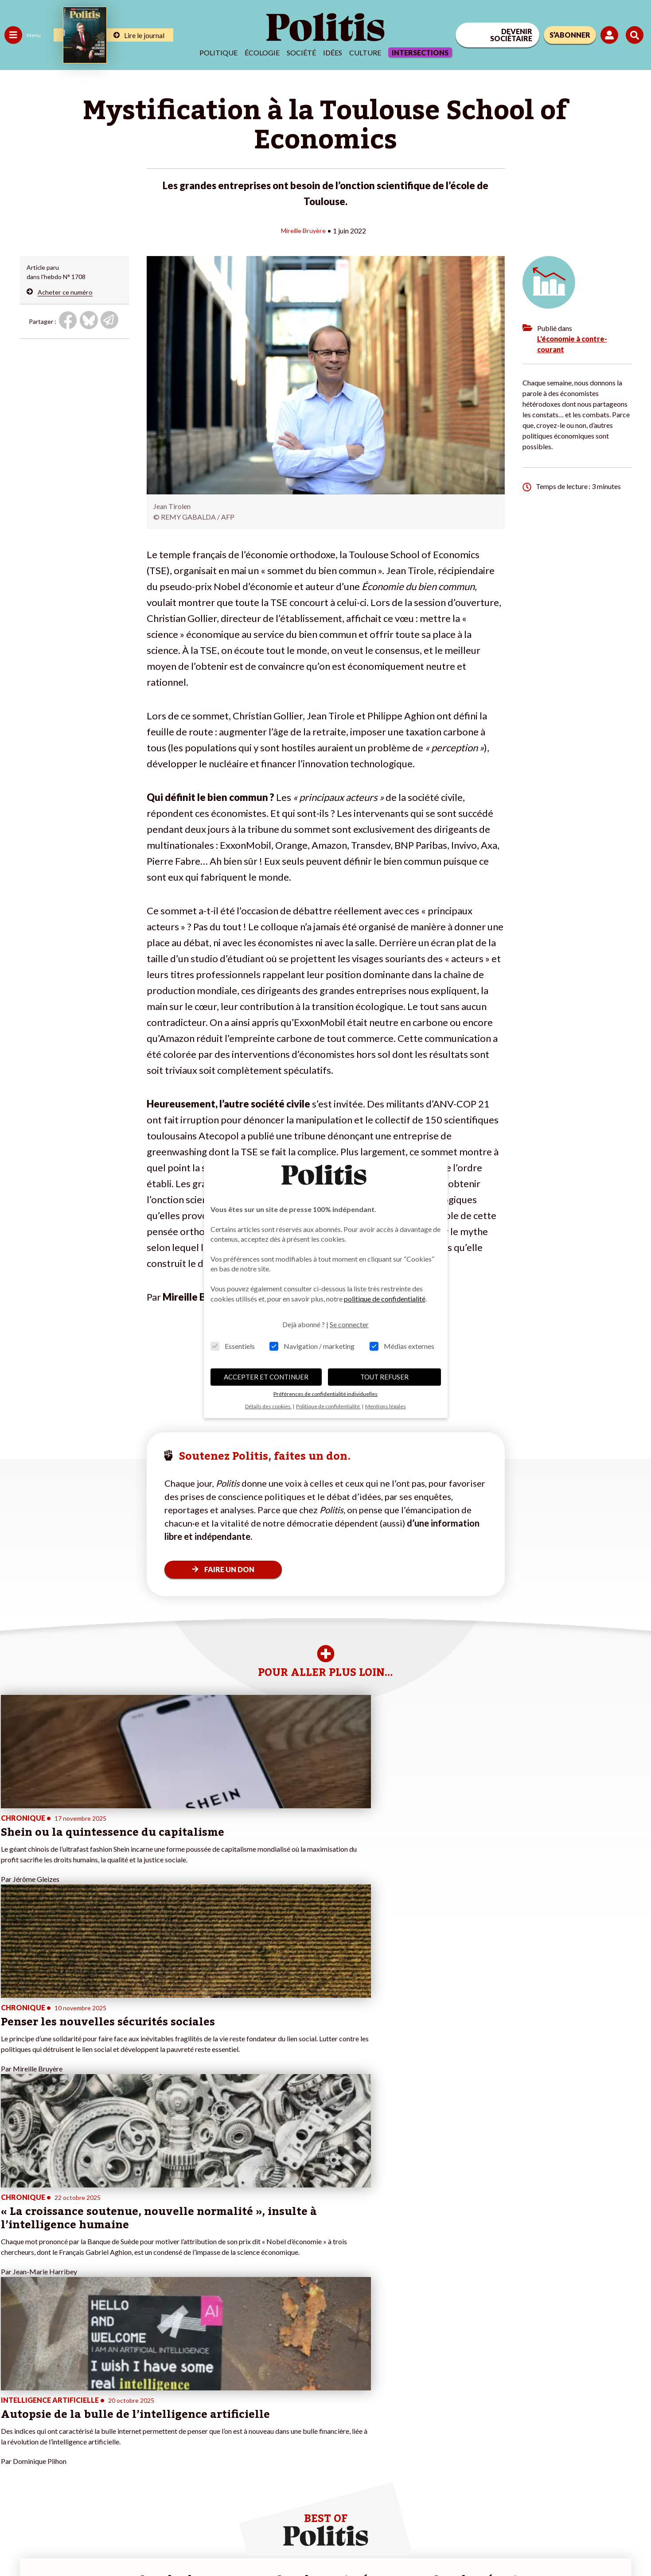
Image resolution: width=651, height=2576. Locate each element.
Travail (46, 2396)
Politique (218, 52)
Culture (365, 52)
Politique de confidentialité (262, 2545)
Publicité (325, 2545)
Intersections (420, 52)
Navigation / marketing (312, 1346)
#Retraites (160, 2424)
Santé (45, 2424)
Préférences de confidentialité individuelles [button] (325, 1394)
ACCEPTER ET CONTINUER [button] (266, 1377)
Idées (332, 52)
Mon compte (92, 2461)
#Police (155, 2405)
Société (301, 52)
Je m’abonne (92, 2424)
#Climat (155, 2396)
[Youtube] (594, 2508)
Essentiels (233, 1346)
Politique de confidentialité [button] (328, 1406)
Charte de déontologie (133, 2545)
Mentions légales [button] (385, 1406)
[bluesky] (566, 2508)
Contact (16, 2545)
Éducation (51, 2414)
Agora (12, 2396)
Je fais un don (94, 2405)
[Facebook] (538, 2508)
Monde (14, 2452)
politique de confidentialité (384, 1298)
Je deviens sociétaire (104, 2414)
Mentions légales (64, 2545)
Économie (50, 2405)
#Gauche (157, 2414)
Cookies (361, 2545)
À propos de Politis (101, 2452)
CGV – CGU (193, 2545)
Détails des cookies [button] (268, 1406)
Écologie (262, 52)
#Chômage (160, 2433)
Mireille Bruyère (303, 230)
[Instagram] (622, 2508)
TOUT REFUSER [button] (384, 1377)
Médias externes (402, 1346)
